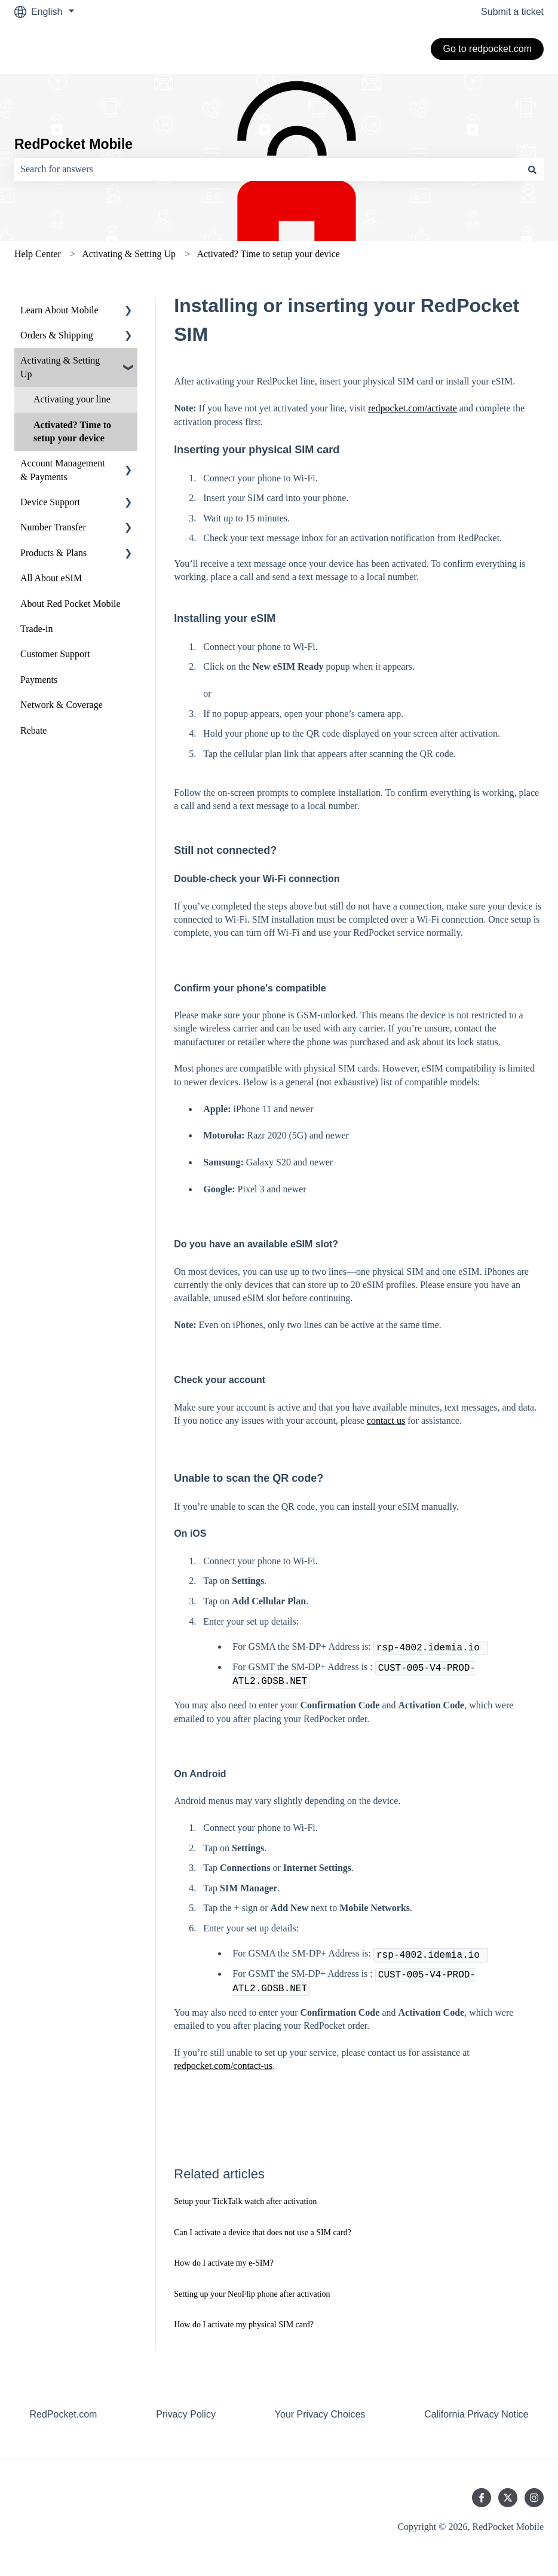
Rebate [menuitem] (33, 730)
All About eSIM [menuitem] (51, 578)
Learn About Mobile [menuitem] (59, 310)
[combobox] (267, 169)
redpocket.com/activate (412, 408)
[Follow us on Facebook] (481, 2497)
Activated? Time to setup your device (268, 254)
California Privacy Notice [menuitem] (476, 2414)
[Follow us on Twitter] (507, 2497)
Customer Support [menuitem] (55, 654)
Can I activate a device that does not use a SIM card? (262, 2232)
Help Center (37, 254)
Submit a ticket (512, 12)
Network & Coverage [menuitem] (61, 705)
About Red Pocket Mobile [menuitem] (70, 604)
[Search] (532, 169)
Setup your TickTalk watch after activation (245, 2201)
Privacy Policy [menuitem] (186, 2414)
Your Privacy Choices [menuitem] (320, 2414)
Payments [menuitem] (38, 679)
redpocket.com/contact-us (223, 2066)
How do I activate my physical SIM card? (244, 2324)
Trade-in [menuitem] (36, 629)
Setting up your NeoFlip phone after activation (252, 2294)
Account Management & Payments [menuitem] (62, 469)
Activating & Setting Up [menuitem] (60, 367)
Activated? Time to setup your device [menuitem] (72, 431)
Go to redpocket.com (487, 49)
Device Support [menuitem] (50, 502)
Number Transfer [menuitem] (53, 527)
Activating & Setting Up (129, 254)
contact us (386, 1420)
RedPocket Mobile (73, 144)
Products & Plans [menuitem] (53, 553)
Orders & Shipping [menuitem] (56, 335)
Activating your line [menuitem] (72, 399)
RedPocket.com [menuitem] (63, 2414)
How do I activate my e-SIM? (224, 2262)
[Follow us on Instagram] (534, 2497)
